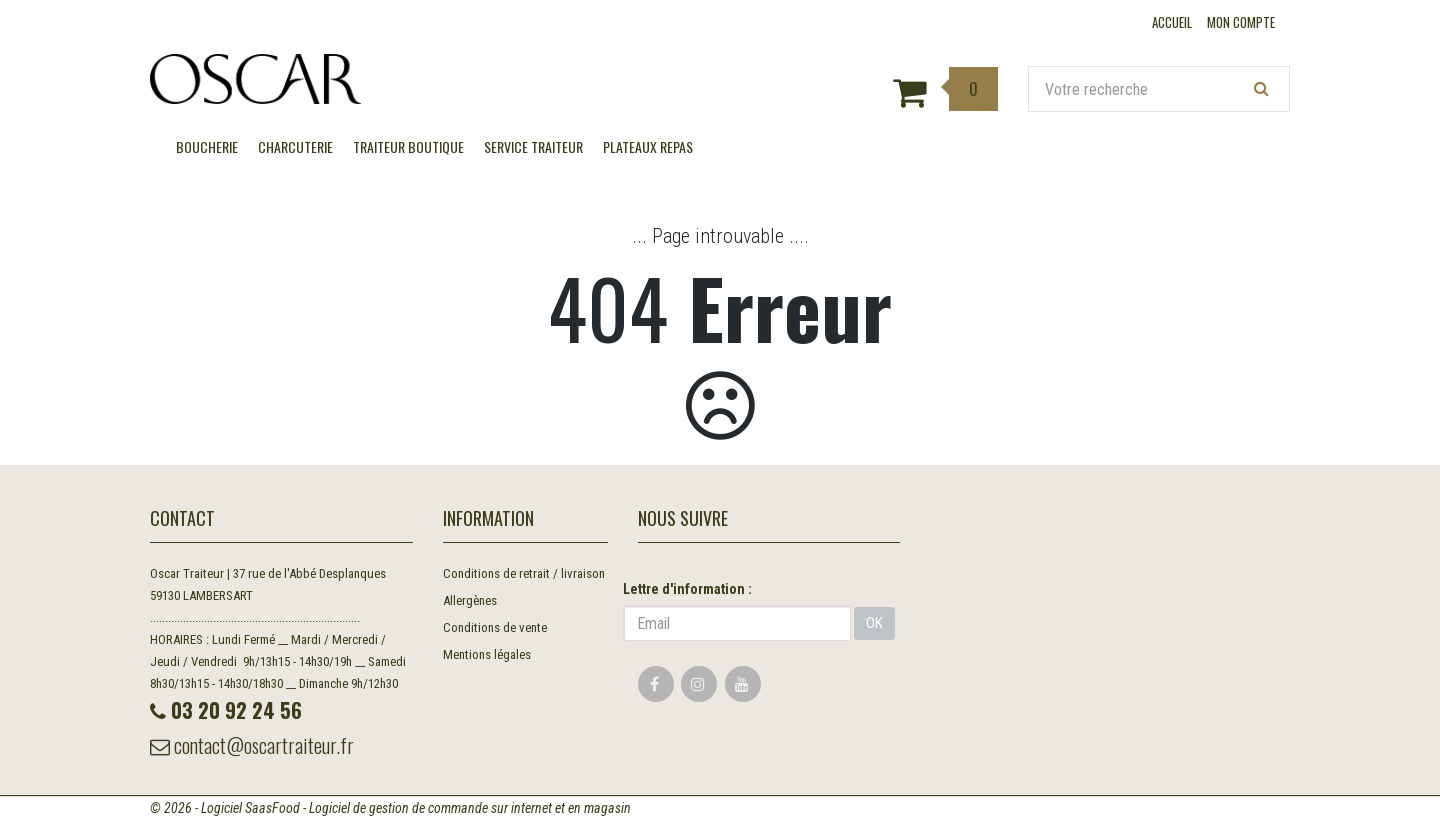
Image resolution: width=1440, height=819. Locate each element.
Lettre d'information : (687, 589)
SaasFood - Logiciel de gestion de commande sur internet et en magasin (438, 808)
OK (874, 623)
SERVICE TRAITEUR (533, 146)
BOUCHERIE (207, 146)
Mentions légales (487, 654)
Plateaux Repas (648, 146)
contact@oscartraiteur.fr (252, 745)
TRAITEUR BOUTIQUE (408, 146)
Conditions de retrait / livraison (524, 573)
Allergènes (470, 600)
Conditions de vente (495, 627)
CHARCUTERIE (295, 146)
